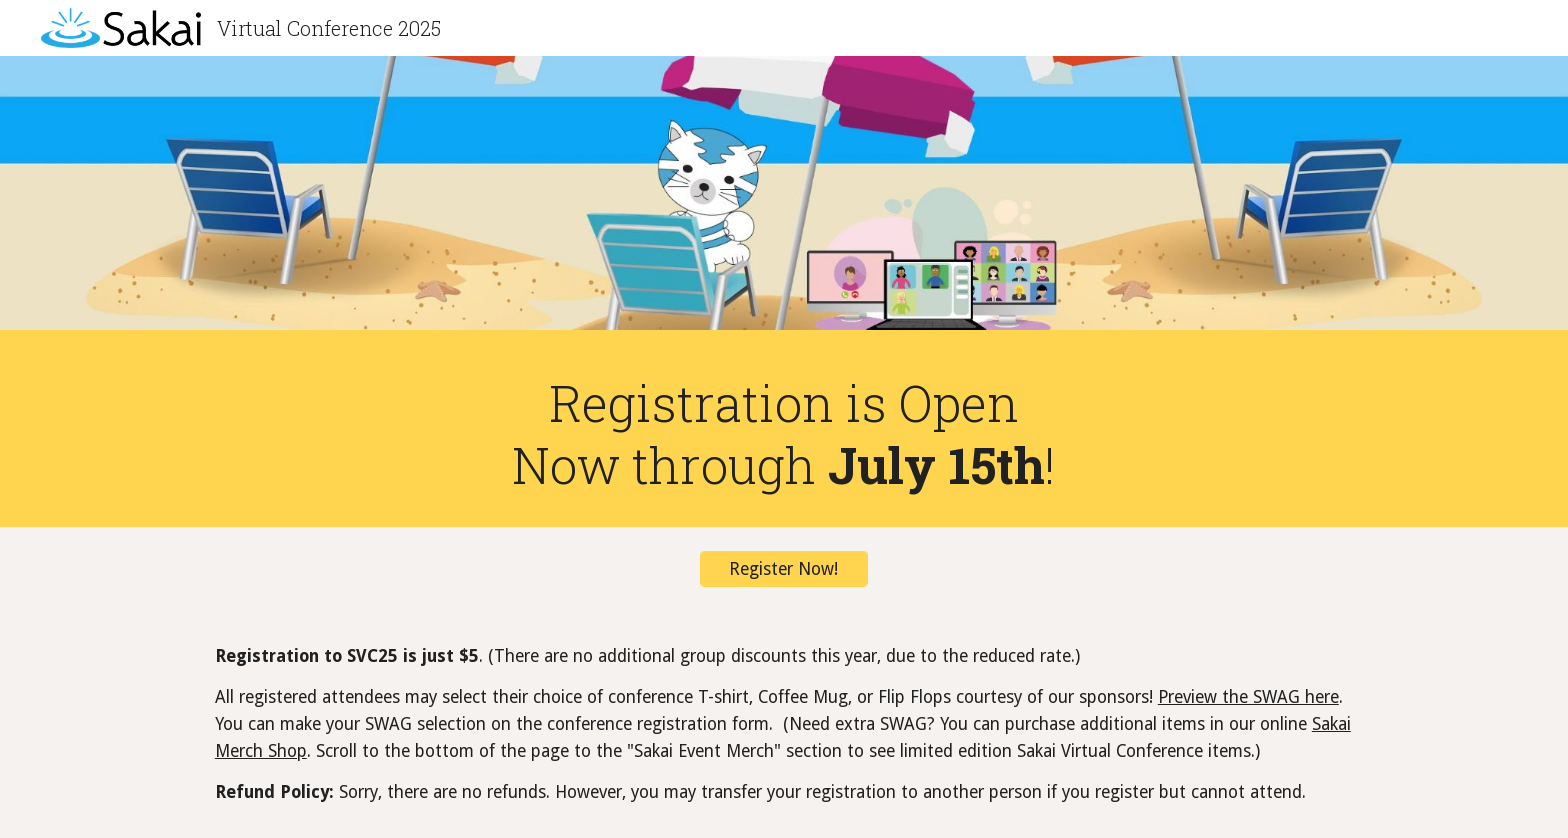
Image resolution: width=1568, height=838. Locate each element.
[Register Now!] (784, 569)
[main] (783, 433)
